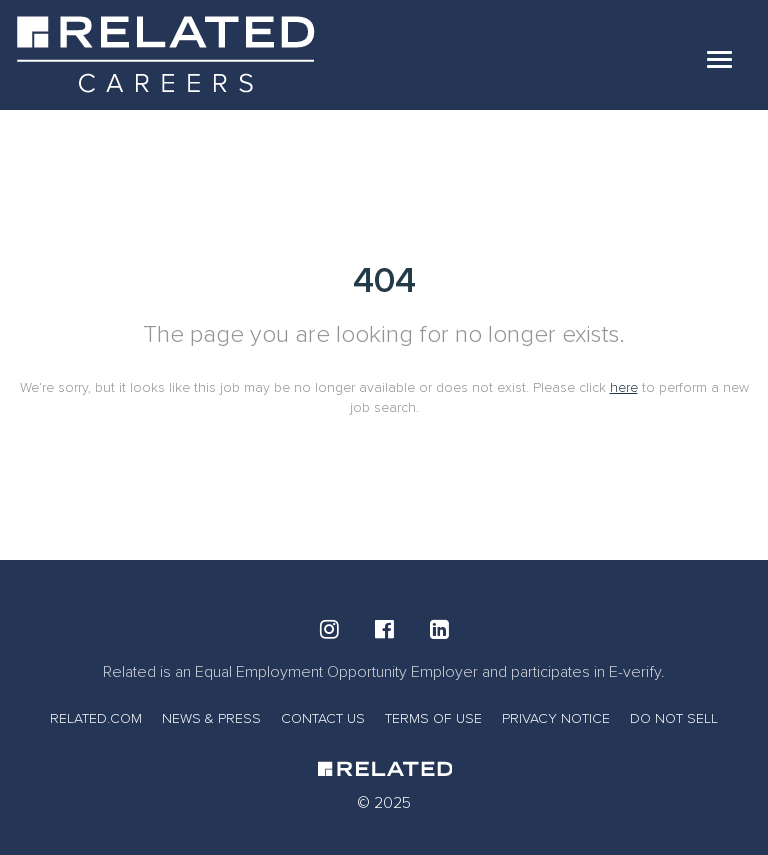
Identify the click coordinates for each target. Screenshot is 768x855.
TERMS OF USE (433, 718)
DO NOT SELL (674, 718)
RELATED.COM (96, 718)
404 (384, 281)
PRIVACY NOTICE (556, 718)
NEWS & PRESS (211, 718)
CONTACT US (323, 718)
